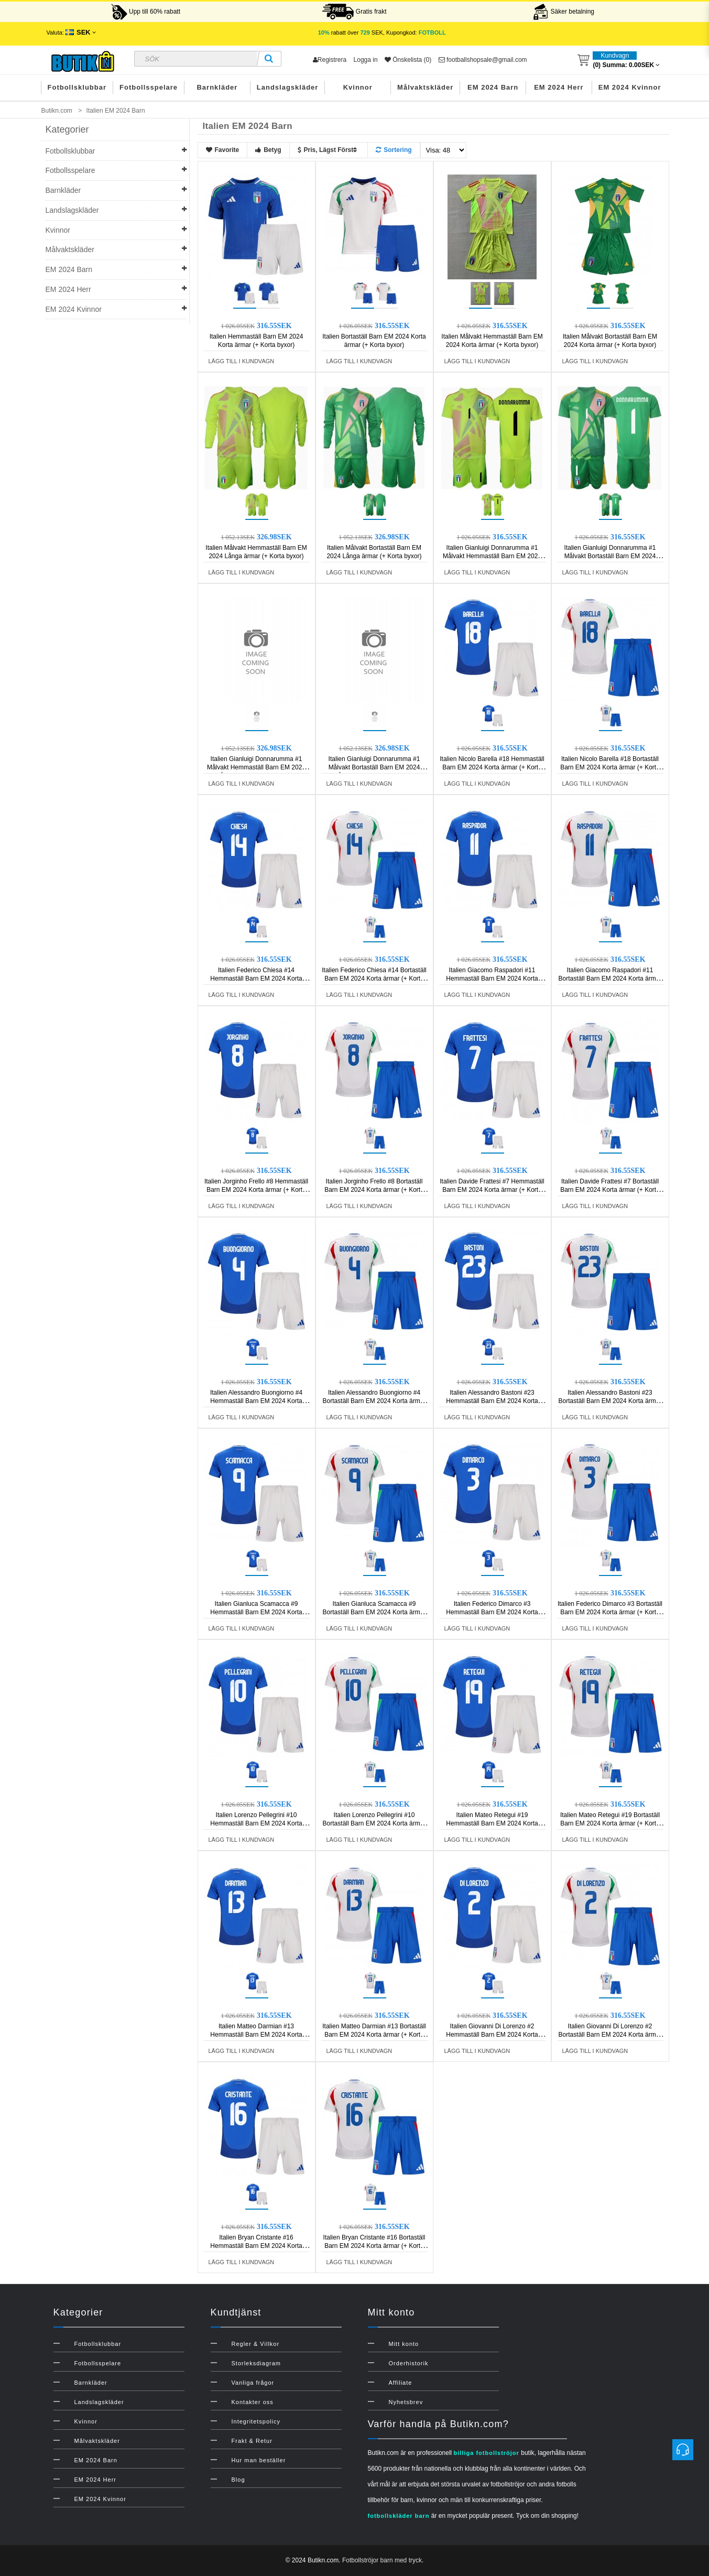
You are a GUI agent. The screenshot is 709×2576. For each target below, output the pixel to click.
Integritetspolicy (256, 2421)
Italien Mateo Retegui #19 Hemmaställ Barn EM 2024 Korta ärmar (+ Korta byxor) (492, 1823)
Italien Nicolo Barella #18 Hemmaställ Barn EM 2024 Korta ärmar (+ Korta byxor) (492, 767)
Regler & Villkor (256, 2344)
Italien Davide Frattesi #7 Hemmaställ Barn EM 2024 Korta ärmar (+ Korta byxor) (492, 1190)
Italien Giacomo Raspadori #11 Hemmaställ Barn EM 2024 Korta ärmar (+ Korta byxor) (492, 978)
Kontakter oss (253, 2402)
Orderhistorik (409, 2363)
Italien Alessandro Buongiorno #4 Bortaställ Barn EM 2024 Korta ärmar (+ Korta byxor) (374, 1401)
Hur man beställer (259, 2460)
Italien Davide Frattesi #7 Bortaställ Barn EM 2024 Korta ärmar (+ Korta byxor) (610, 1190)
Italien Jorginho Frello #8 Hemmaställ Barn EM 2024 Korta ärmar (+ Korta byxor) (256, 1190)
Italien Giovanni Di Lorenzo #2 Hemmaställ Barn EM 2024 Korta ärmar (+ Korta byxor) (492, 2035)
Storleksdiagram (256, 2363)
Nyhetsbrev (406, 2402)
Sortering (393, 150)
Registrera (329, 59)
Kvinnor (358, 87)
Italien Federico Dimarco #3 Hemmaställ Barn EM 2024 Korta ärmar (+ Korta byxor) (492, 1612)
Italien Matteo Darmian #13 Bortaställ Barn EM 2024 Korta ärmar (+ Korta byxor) (374, 2035)
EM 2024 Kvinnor (629, 87)
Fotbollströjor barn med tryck (382, 2560)
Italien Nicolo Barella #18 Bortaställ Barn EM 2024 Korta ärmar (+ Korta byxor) (610, 767)
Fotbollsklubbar (77, 87)
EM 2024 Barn (492, 87)
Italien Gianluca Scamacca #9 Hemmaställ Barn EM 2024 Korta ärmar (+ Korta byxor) (256, 1612)
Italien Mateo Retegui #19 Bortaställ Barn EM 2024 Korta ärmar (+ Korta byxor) (610, 1823)
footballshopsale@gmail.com (483, 59)
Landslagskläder (288, 87)
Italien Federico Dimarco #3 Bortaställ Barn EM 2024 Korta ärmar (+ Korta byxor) (610, 1612)
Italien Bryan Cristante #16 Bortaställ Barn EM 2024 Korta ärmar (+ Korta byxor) (374, 2246)
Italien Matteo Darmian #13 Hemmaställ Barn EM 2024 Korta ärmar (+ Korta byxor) (256, 2035)
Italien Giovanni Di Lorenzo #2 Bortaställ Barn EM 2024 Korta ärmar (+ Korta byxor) (610, 2035)
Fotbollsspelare (148, 87)
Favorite (222, 150)
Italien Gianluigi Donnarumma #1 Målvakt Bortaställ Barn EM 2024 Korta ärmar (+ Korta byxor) (610, 556)
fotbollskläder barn (399, 2516)
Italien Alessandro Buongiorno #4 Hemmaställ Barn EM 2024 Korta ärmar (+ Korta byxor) (256, 1401)
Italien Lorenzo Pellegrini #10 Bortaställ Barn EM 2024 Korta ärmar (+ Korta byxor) (374, 1823)
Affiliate (400, 2382)
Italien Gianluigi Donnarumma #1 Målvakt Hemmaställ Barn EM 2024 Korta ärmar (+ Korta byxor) (492, 556)
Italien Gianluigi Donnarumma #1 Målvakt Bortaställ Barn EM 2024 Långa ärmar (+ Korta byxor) (374, 767)
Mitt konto (404, 2344)
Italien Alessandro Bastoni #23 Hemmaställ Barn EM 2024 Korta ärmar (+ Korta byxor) (492, 1401)
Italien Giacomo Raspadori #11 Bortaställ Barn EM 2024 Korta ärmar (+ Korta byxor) (610, 978)
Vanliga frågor (253, 2382)
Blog (238, 2479)
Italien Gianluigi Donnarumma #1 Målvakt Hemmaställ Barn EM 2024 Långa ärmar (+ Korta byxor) (256, 767)
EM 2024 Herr (558, 87)
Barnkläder (217, 87)
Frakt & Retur (252, 2441)
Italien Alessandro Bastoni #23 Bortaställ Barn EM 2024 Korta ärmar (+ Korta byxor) (610, 1401)
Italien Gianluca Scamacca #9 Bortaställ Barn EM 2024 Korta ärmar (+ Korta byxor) (374, 1612)
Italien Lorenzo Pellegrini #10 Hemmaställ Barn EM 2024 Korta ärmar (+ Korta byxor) (256, 1823)
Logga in (366, 59)
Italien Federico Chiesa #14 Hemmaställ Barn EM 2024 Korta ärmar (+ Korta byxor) (256, 978)
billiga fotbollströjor (486, 2453)
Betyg (268, 150)
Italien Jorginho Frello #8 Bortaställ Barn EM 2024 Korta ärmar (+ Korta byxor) (374, 1190)
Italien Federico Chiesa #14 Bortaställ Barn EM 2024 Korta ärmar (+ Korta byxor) (374, 978)
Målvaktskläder (425, 87)
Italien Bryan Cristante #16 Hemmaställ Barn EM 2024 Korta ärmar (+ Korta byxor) (256, 2246)
